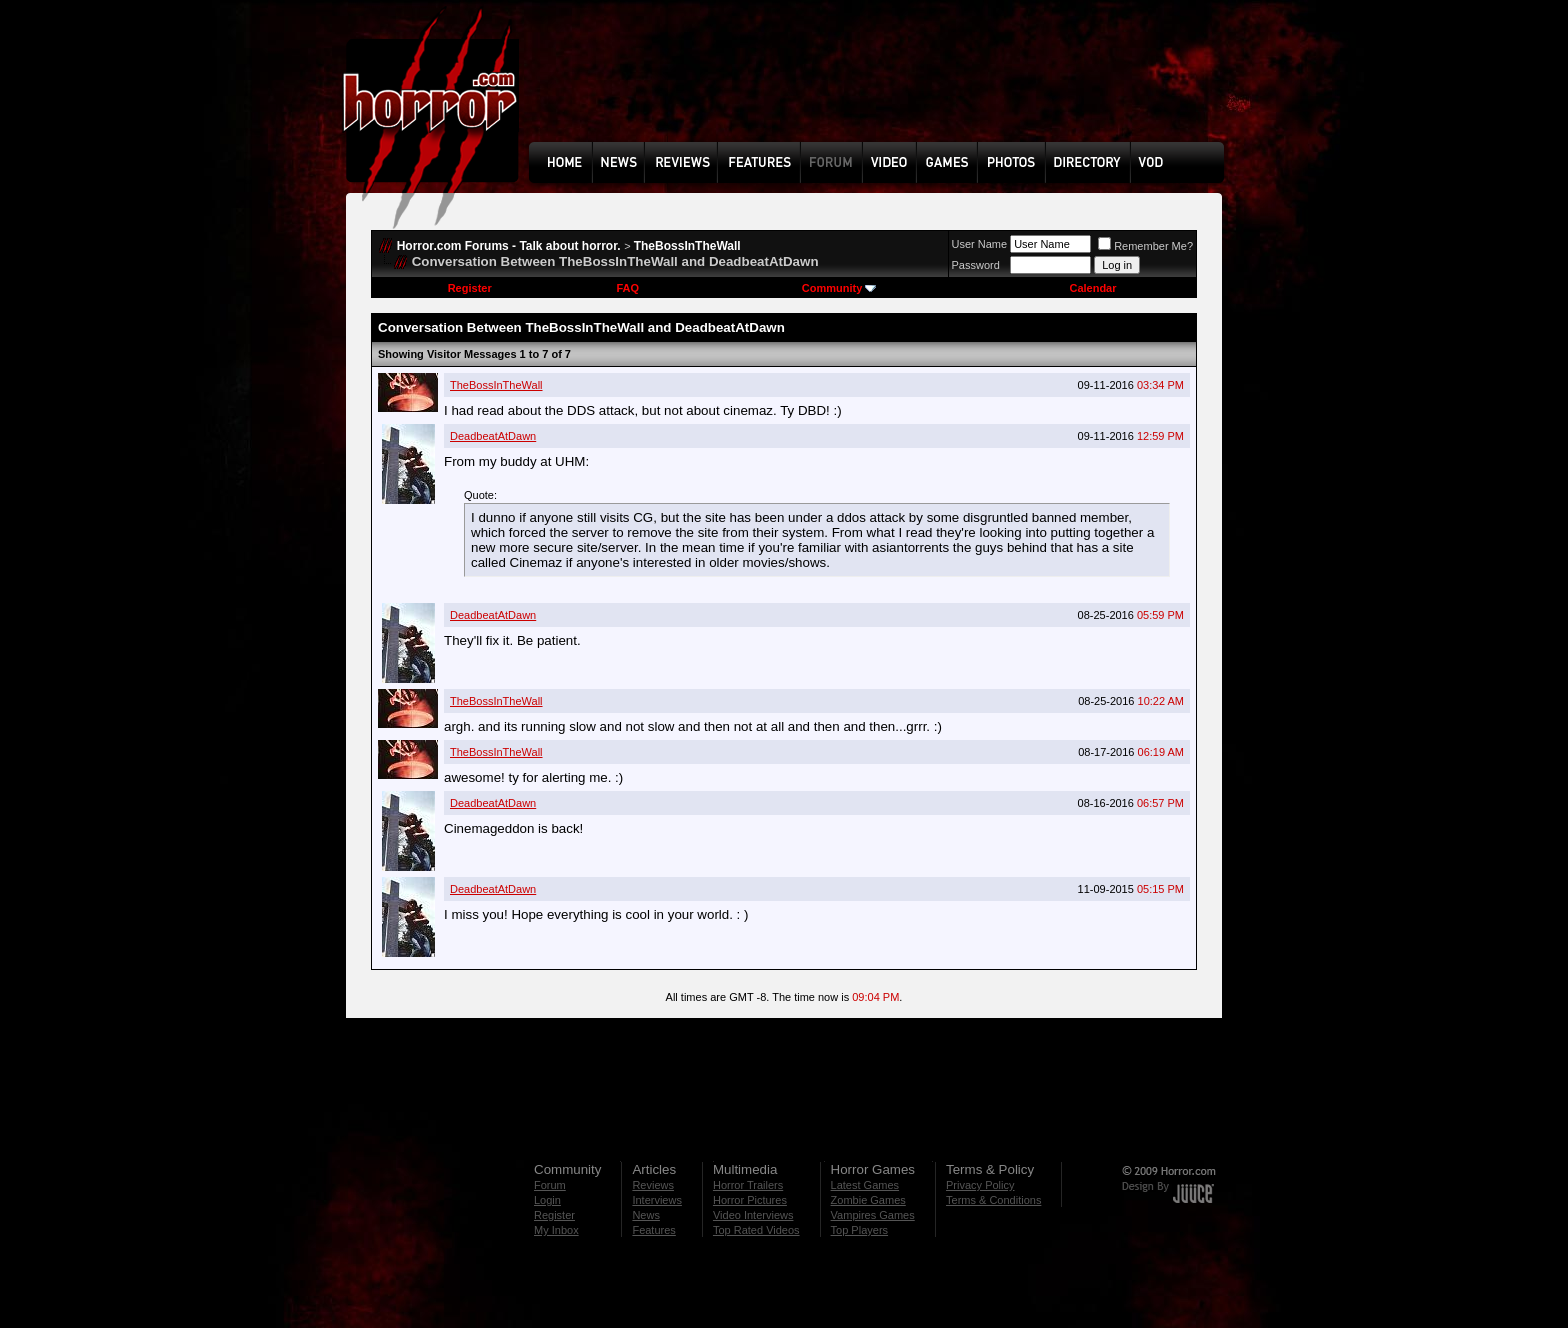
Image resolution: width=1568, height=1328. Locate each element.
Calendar (1092, 288)
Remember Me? (1145, 246)
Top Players (859, 1230)
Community (839, 288)
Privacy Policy (980, 1185)
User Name (980, 244)
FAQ (627, 288)
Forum (550, 1185)
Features (653, 1230)
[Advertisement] (883, 86)
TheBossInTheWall (687, 246)
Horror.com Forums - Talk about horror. (509, 246)
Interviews (657, 1200)
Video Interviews (753, 1215)
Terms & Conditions (993, 1200)
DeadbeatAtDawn (493, 436)
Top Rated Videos (756, 1230)
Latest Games (865, 1185)
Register (470, 288)
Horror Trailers (748, 1185)
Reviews (653, 1185)
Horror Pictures (750, 1200)
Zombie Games (868, 1200)
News (646, 1215)
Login (547, 1200)
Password (976, 265)
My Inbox (556, 1230)
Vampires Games (873, 1215)
